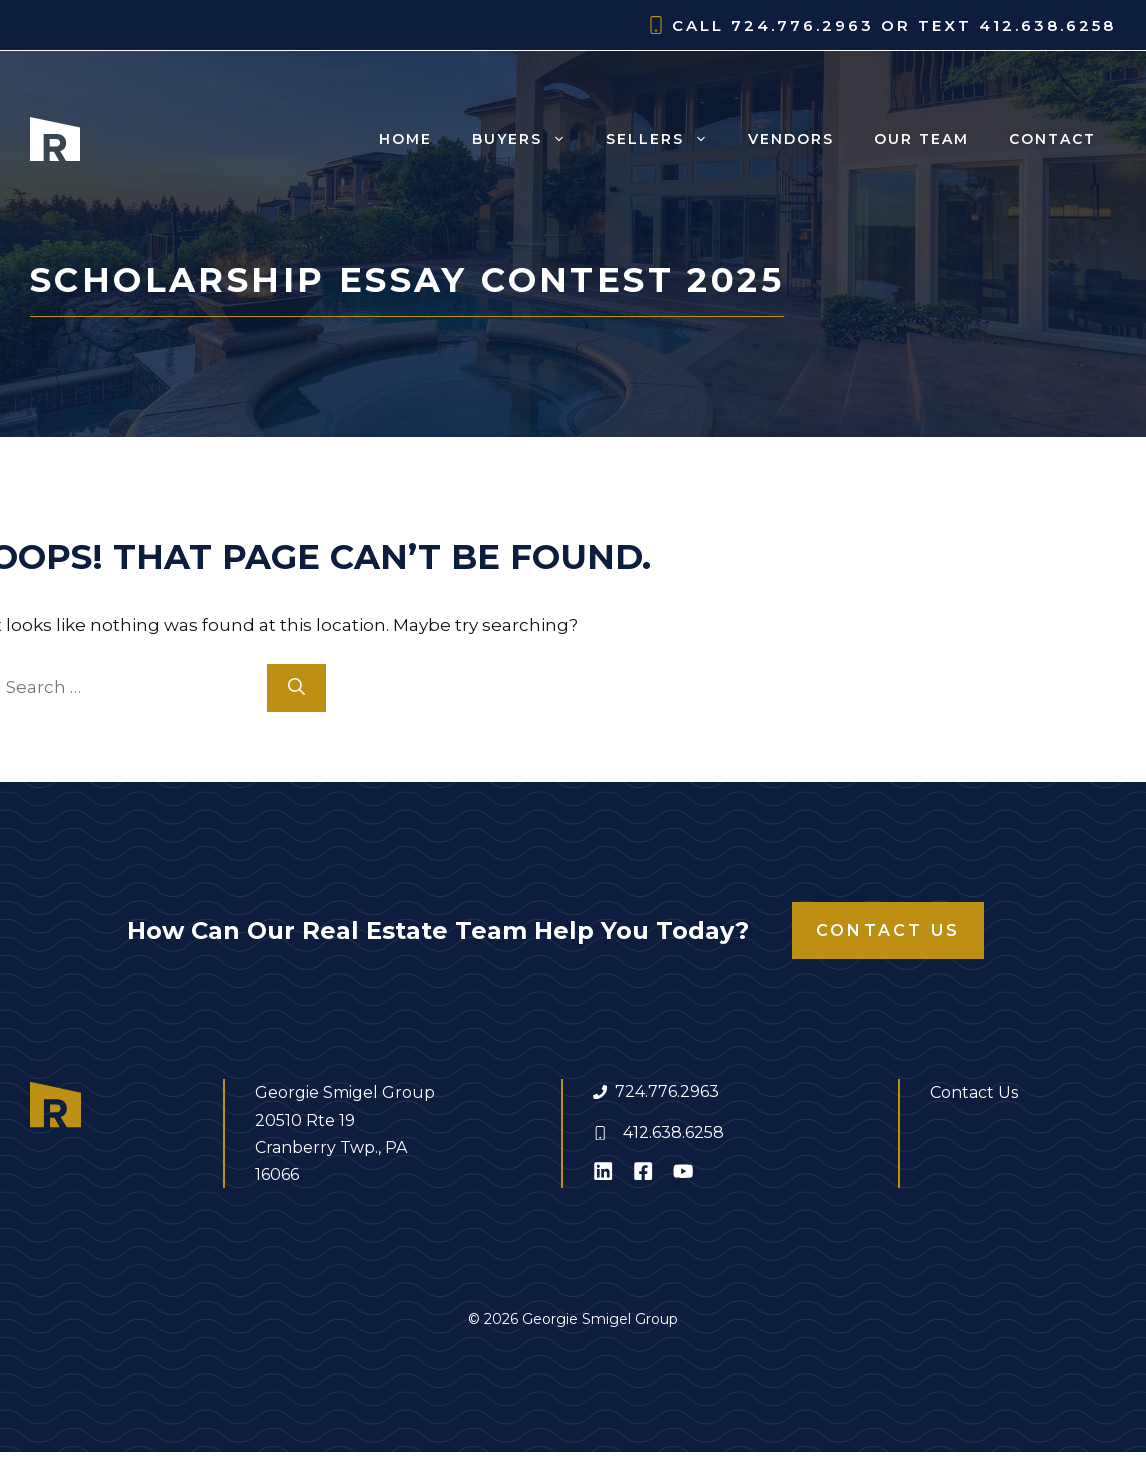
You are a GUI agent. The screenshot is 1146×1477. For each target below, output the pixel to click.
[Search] (296, 688)
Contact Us (888, 930)
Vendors (791, 139)
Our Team (921, 139)
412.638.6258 (673, 1132)
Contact (1052, 139)
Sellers (667, 139)
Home (405, 139)
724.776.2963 (667, 1091)
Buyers (529, 139)
